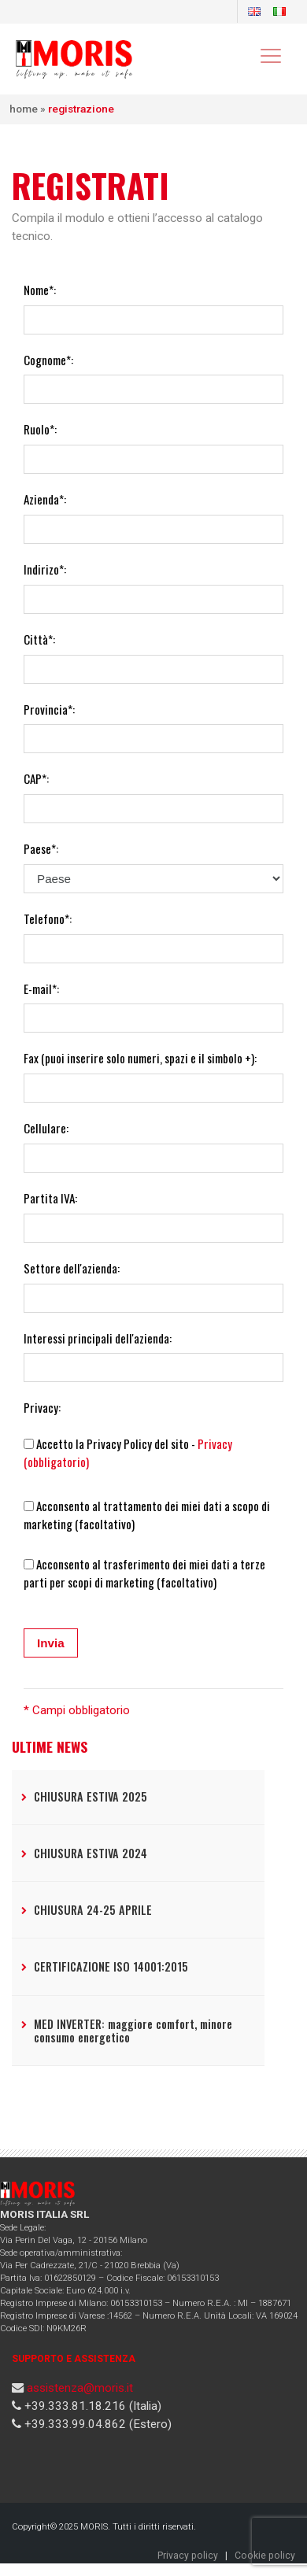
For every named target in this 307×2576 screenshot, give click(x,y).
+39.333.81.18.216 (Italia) (91, 2406)
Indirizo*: (45, 569)
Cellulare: (46, 1127)
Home (23, 108)
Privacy (215, 1443)
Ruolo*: (40, 429)
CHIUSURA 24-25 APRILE (93, 1910)
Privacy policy (187, 2555)
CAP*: (36, 778)
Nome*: (40, 289)
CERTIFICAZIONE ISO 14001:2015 (111, 1966)
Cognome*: (48, 359)
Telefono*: (48, 918)
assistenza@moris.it (80, 2388)
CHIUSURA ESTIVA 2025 (90, 1796)
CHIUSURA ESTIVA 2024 (90, 1853)
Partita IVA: (50, 1198)
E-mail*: (41, 988)
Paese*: (41, 848)
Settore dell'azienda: (72, 1268)
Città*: (39, 639)
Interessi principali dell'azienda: (98, 1338)
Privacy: (42, 1407)
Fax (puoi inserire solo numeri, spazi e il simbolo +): (140, 1057)
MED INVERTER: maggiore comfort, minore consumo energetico (133, 2031)
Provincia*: (49, 709)
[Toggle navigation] (270, 55)
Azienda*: (45, 499)
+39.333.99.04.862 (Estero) (96, 2424)
